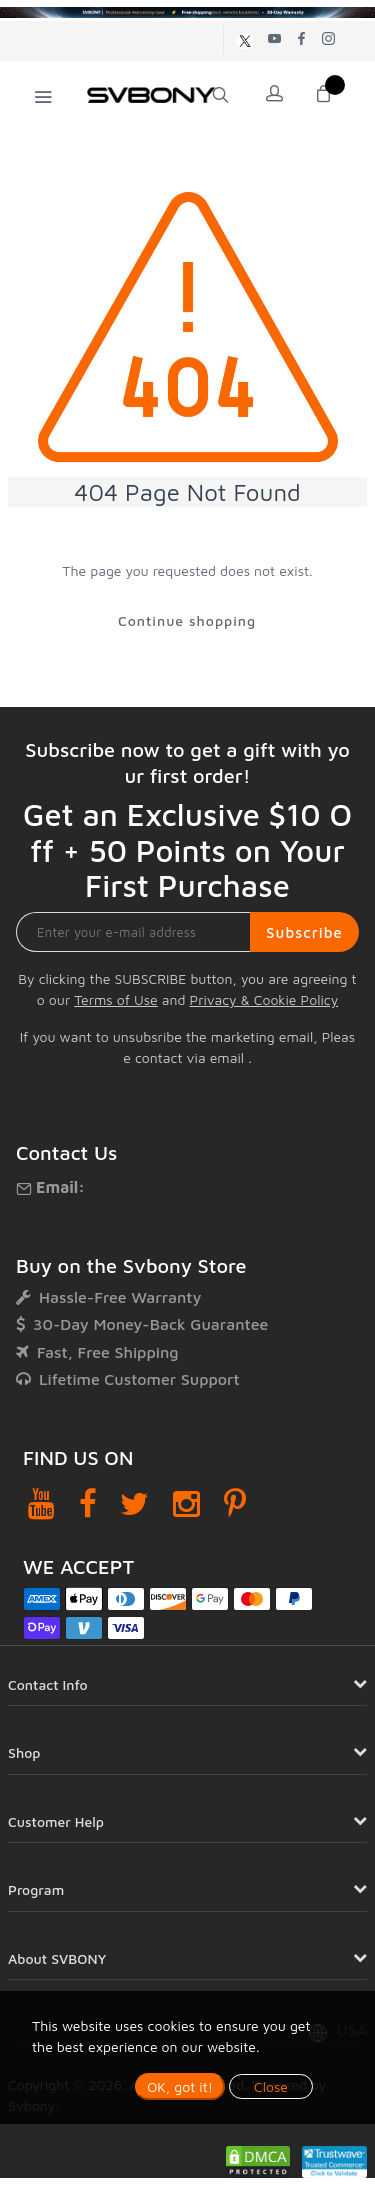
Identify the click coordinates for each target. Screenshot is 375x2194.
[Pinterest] (235, 1503)
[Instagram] (186, 1503)
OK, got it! (180, 2086)
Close (271, 2086)
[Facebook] (88, 1503)
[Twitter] (134, 1503)
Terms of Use (116, 999)
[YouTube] (41, 1503)
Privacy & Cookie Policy (264, 999)
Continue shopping (187, 620)
